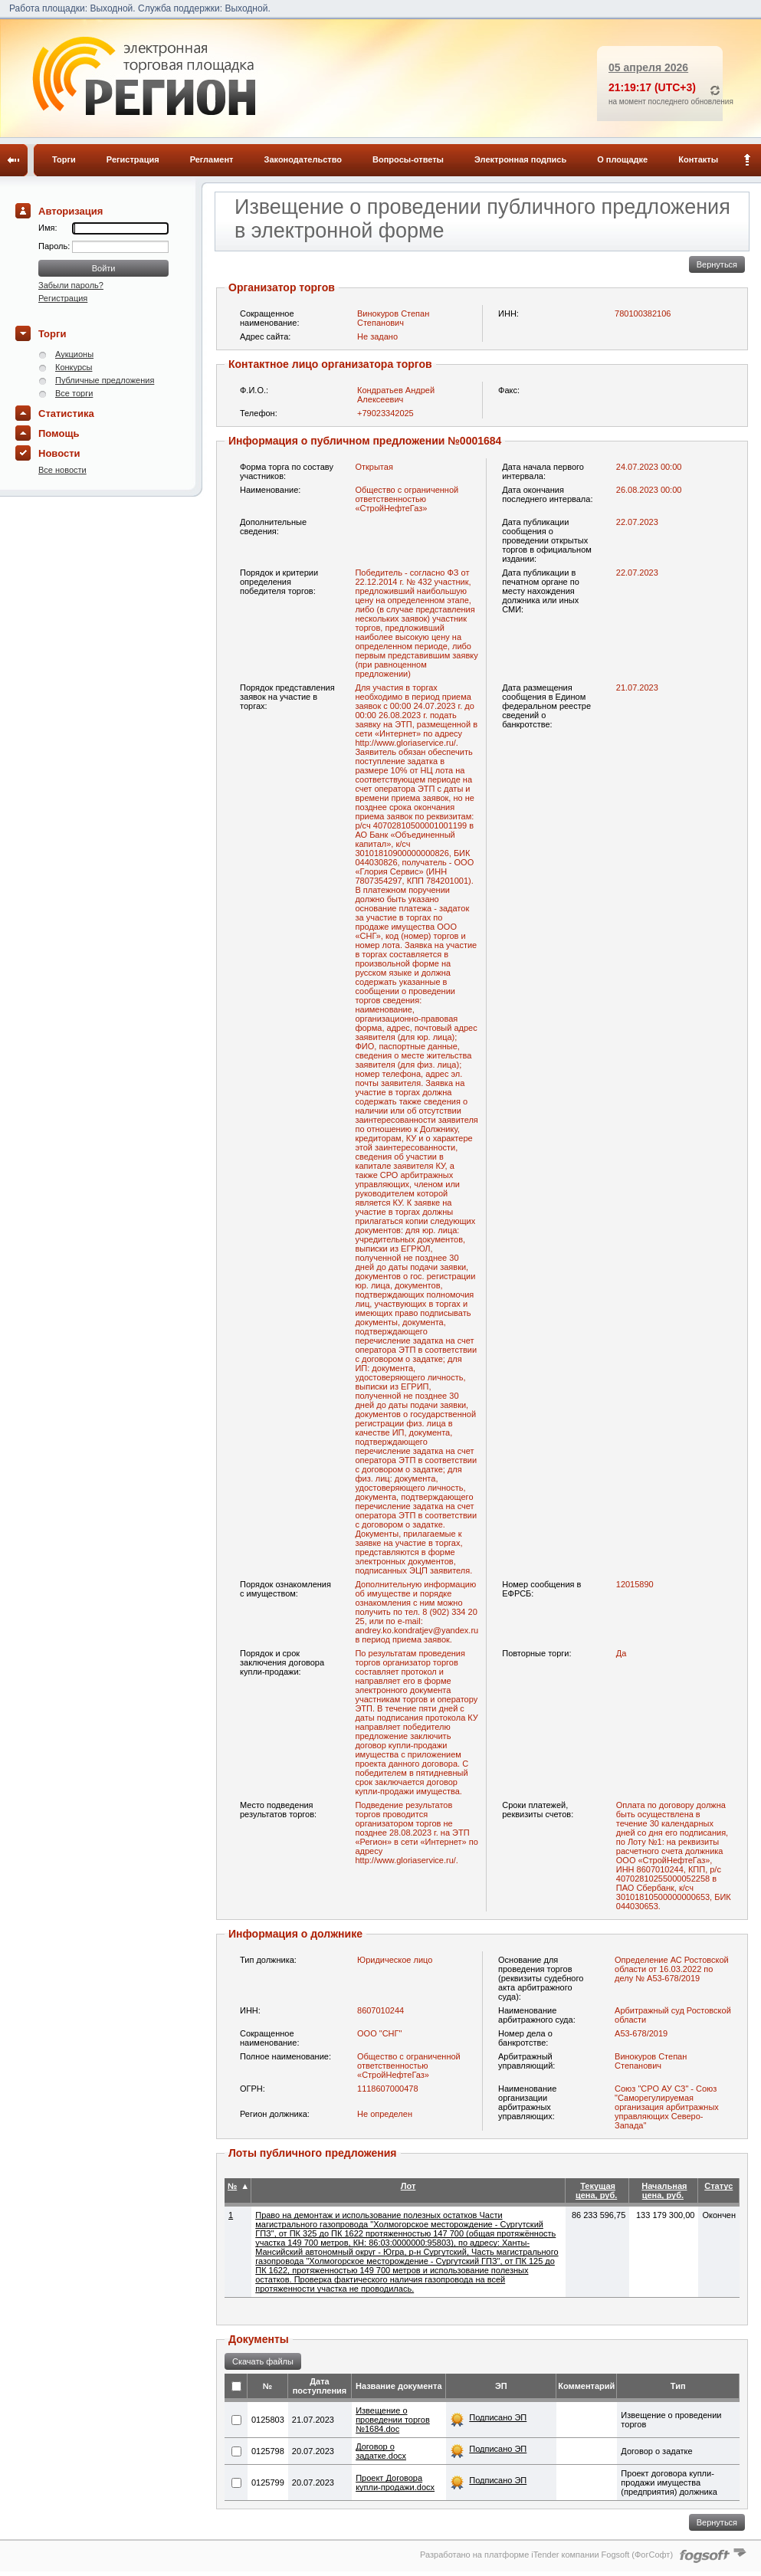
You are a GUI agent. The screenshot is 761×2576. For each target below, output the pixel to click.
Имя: (47, 227)
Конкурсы (73, 367)
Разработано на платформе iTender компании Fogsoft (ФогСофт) (546, 2554)
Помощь (58, 433)
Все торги (74, 393)
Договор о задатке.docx (381, 2451)
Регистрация (133, 159)
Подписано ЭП (497, 2417)
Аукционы (74, 354)
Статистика (66, 413)
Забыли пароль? (70, 285)
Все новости (62, 469)
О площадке (622, 159)
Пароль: (55, 246)
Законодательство (303, 159)
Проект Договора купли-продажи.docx (395, 2482)
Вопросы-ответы (408, 159)
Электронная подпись (520, 159)
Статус (718, 2185)
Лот (408, 2185)
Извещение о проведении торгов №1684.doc (393, 2419)
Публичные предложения (104, 380)
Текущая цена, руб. (596, 2190)
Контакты (698, 159)
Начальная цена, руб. (664, 2190)
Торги (64, 159)
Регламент (212, 159)
